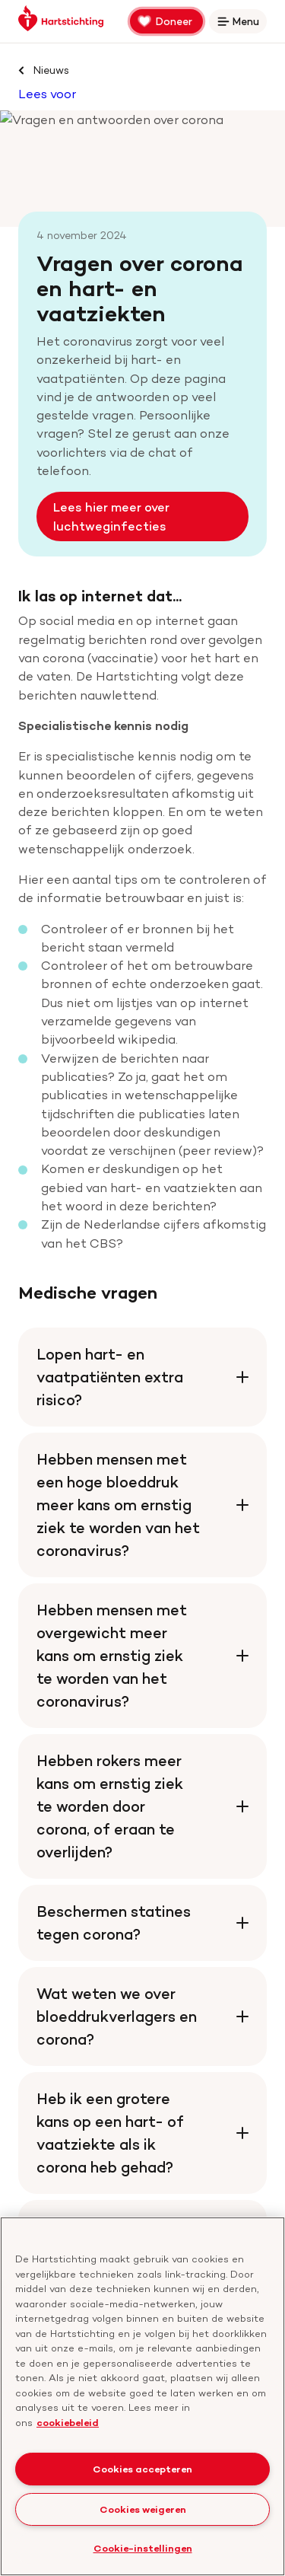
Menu (240, 23)
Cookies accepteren (142, 2469)
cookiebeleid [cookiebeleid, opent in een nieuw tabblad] (67, 2422)
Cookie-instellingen (142, 2548)
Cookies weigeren (143, 2509)
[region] (142, 2396)
